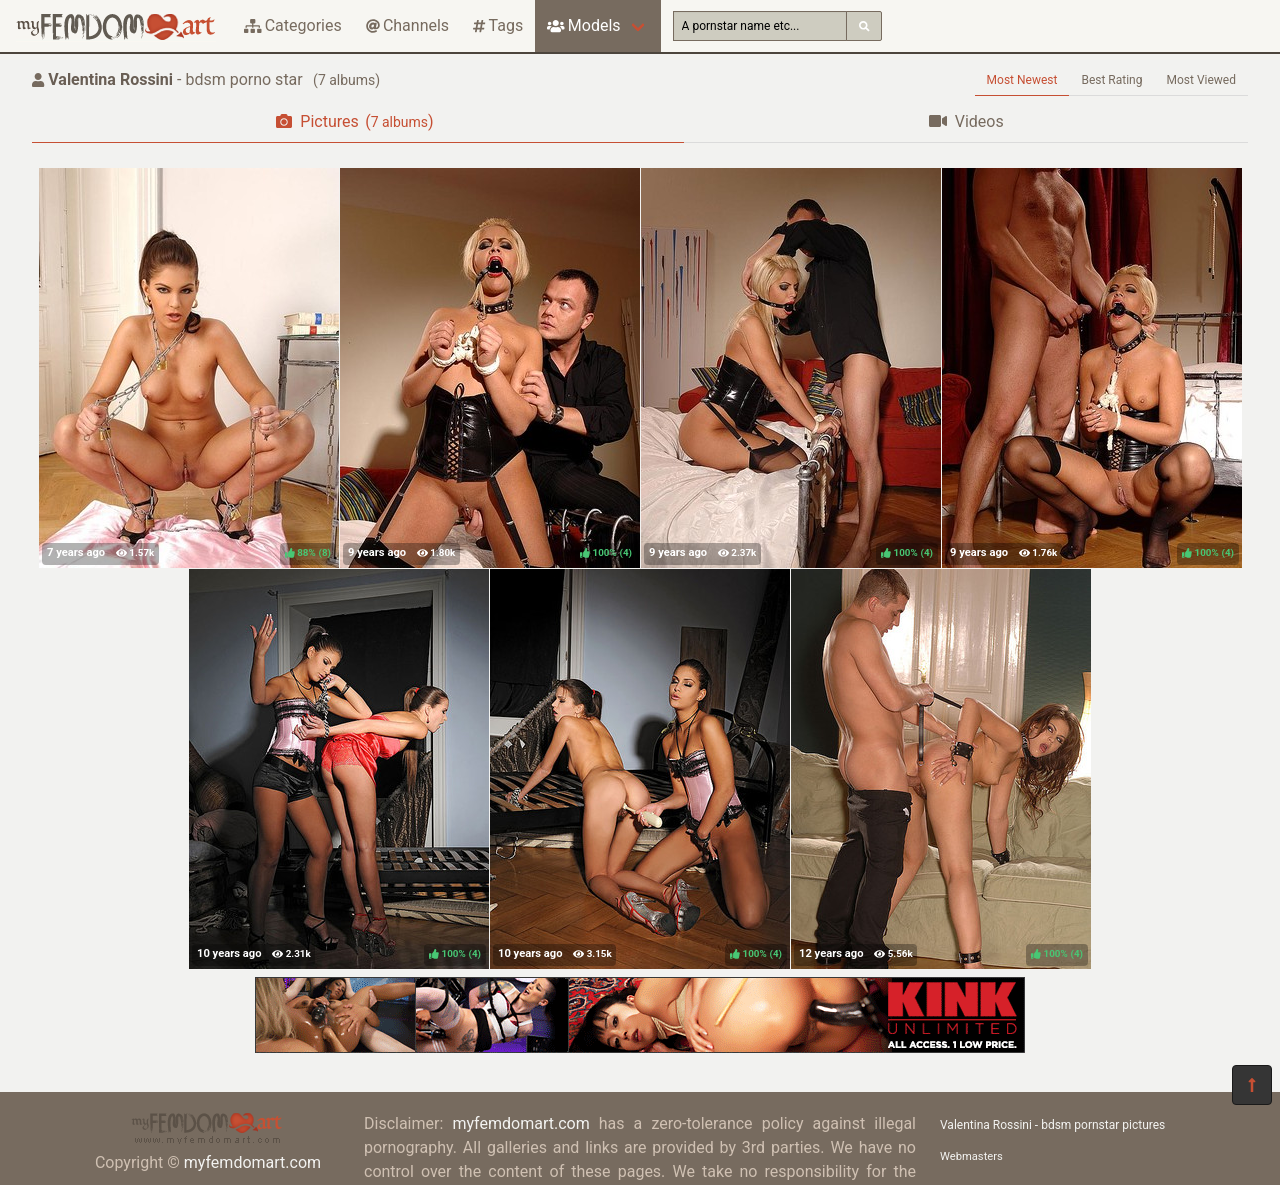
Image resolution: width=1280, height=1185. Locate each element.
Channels (407, 25)
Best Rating (1111, 80)
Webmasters (971, 1156)
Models (583, 25)
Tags (498, 25)
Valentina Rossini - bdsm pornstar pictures (1052, 1125)
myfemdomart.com (252, 1162)
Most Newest (1022, 80)
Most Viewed (1202, 80)
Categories (293, 25)
